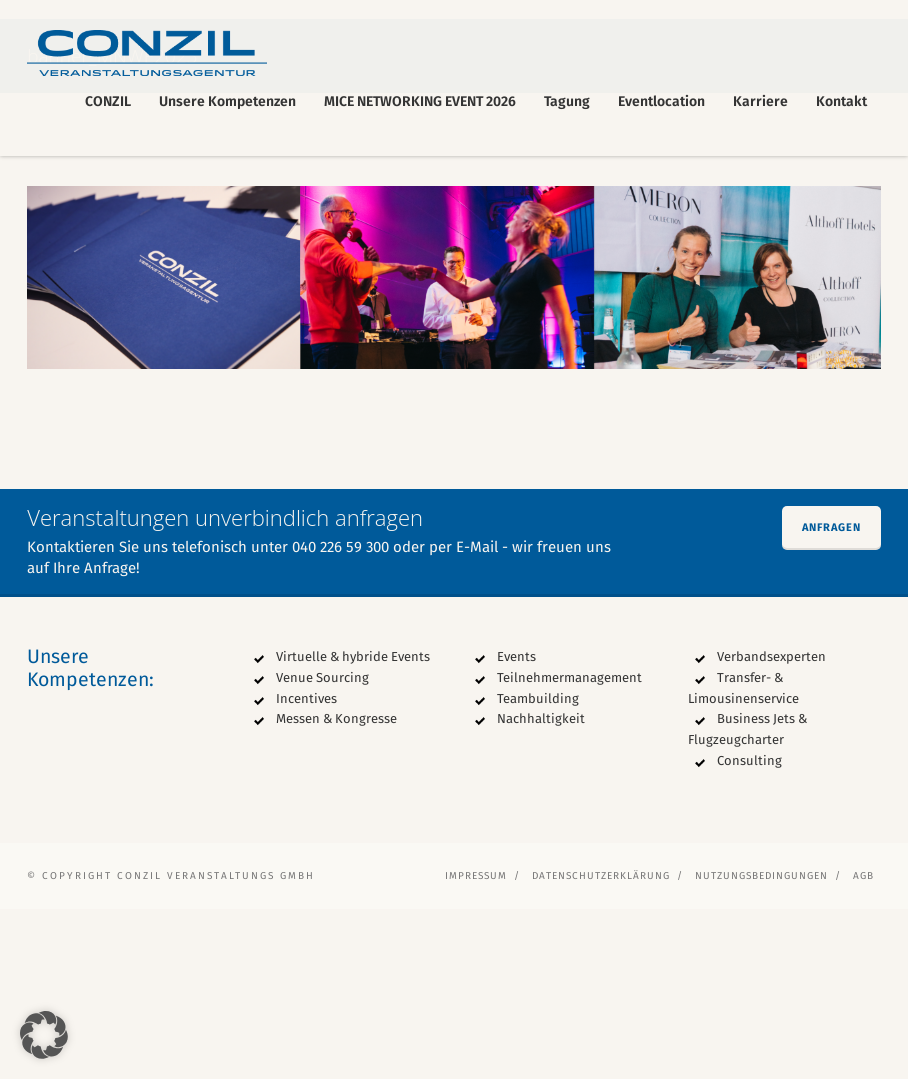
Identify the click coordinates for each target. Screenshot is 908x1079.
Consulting (749, 930)
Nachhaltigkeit (541, 889)
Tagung (567, 101)
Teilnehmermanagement (569, 847)
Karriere (760, 101)
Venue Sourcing (322, 847)
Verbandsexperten (771, 826)
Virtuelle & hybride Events (353, 826)
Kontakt (841, 101)
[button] (44, 1035)
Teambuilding (538, 868)
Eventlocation (661, 101)
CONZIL (108, 101)
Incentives (306, 868)
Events (516, 826)
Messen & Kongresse (336, 889)
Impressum (476, 1046)
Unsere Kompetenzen (227, 101)
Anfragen (831, 697)
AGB (863, 1046)
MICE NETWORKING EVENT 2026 (420, 101)
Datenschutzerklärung (601, 1046)
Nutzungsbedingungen (761, 1046)
